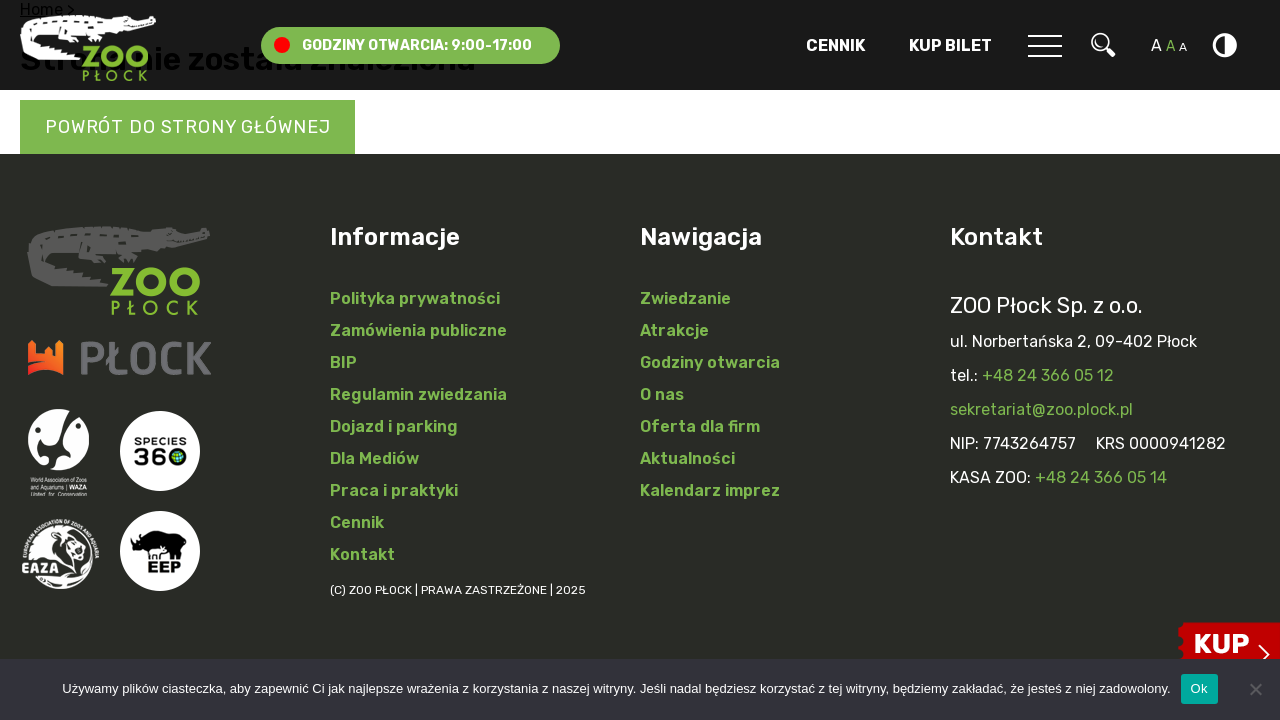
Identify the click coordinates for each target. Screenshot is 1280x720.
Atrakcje (674, 330)
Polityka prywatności (415, 298)
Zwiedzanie (685, 298)
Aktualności (687, 458)
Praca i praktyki (394, 490)
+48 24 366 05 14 (1101, 477)
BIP (343, 362)
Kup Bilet (950, 45)
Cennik (835, 45)
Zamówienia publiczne (418, 330)
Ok (1199, 688)
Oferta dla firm (700, 426)
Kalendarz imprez (710, 490)
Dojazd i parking (394, 426)
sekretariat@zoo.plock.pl (1041, 409)
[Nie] (1255, 689)
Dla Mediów (374, 458)
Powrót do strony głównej (187, 127)
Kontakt (362, 554)
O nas (662, 394)
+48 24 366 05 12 (1048, 375)
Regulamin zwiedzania (418, 394)
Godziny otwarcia (710, 362)
